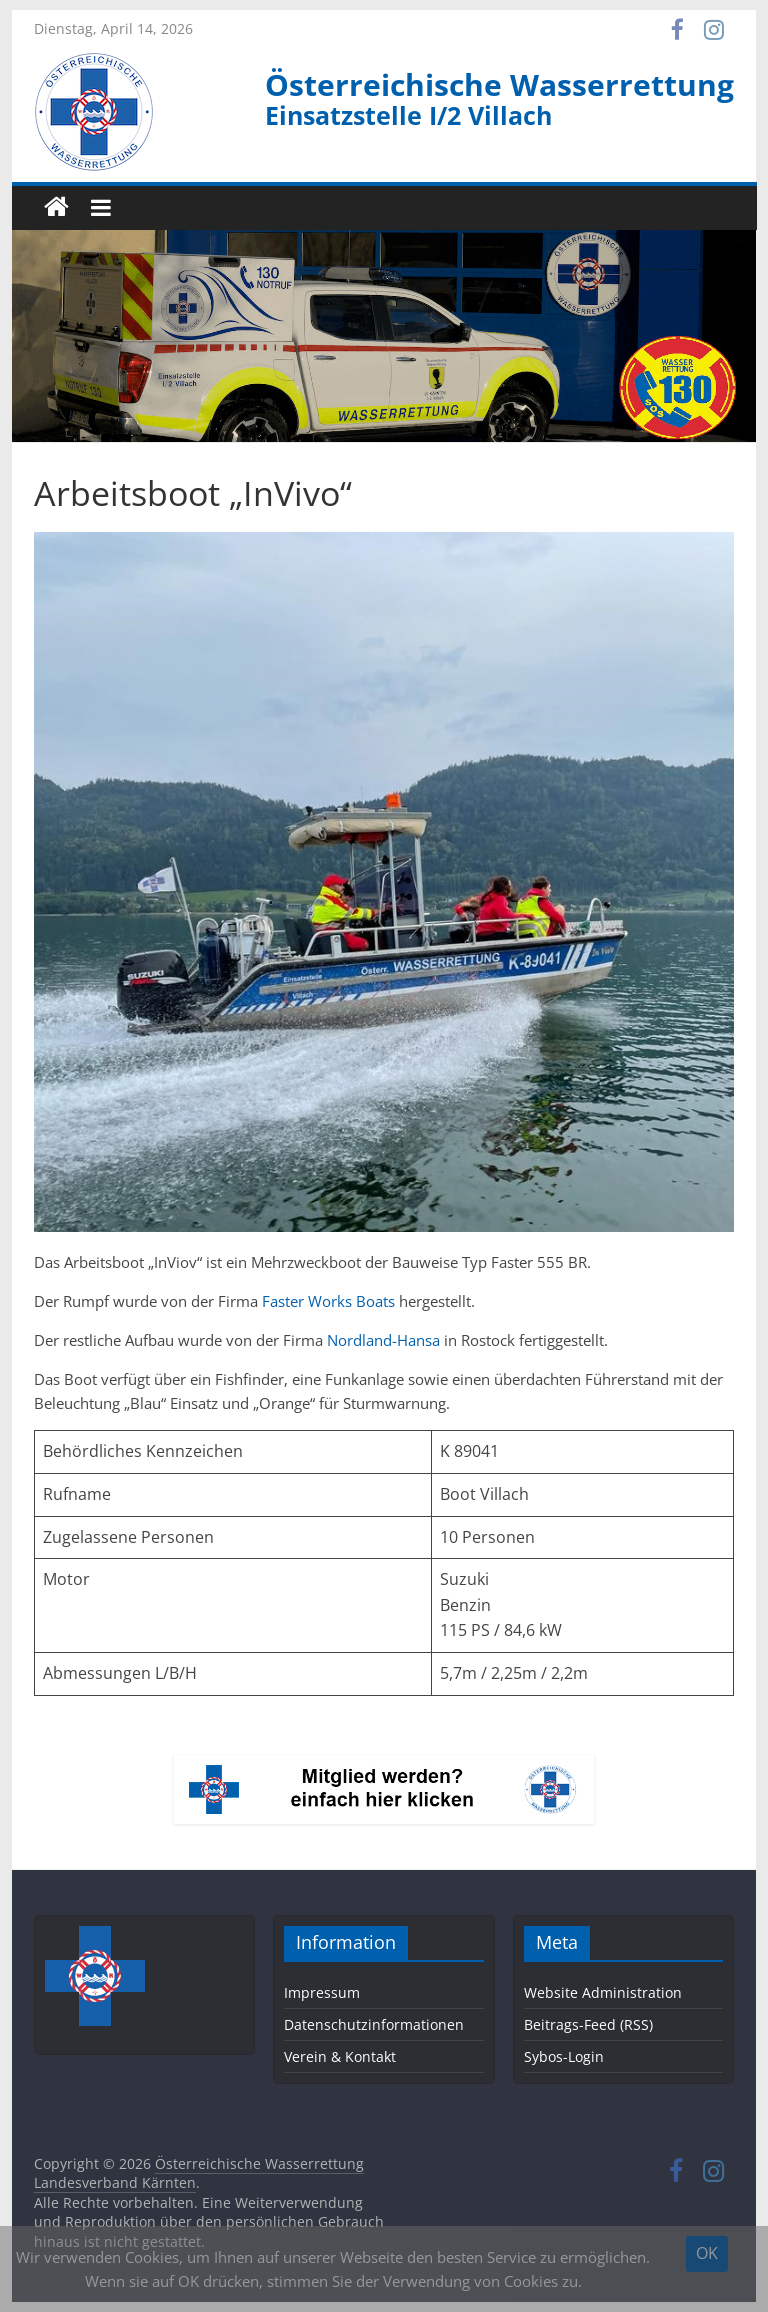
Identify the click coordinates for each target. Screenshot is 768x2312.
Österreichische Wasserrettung (499, 84)
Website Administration (603, 1992)
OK (707, 2253)
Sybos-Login (564, 2056)
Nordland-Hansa (383, 1340)
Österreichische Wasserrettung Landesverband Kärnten (199, 2173)
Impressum (322, 1992)
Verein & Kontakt (340, 2056)
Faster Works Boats (328, 1301)
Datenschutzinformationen (374, 2024)
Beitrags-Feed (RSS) (588, 2024)
